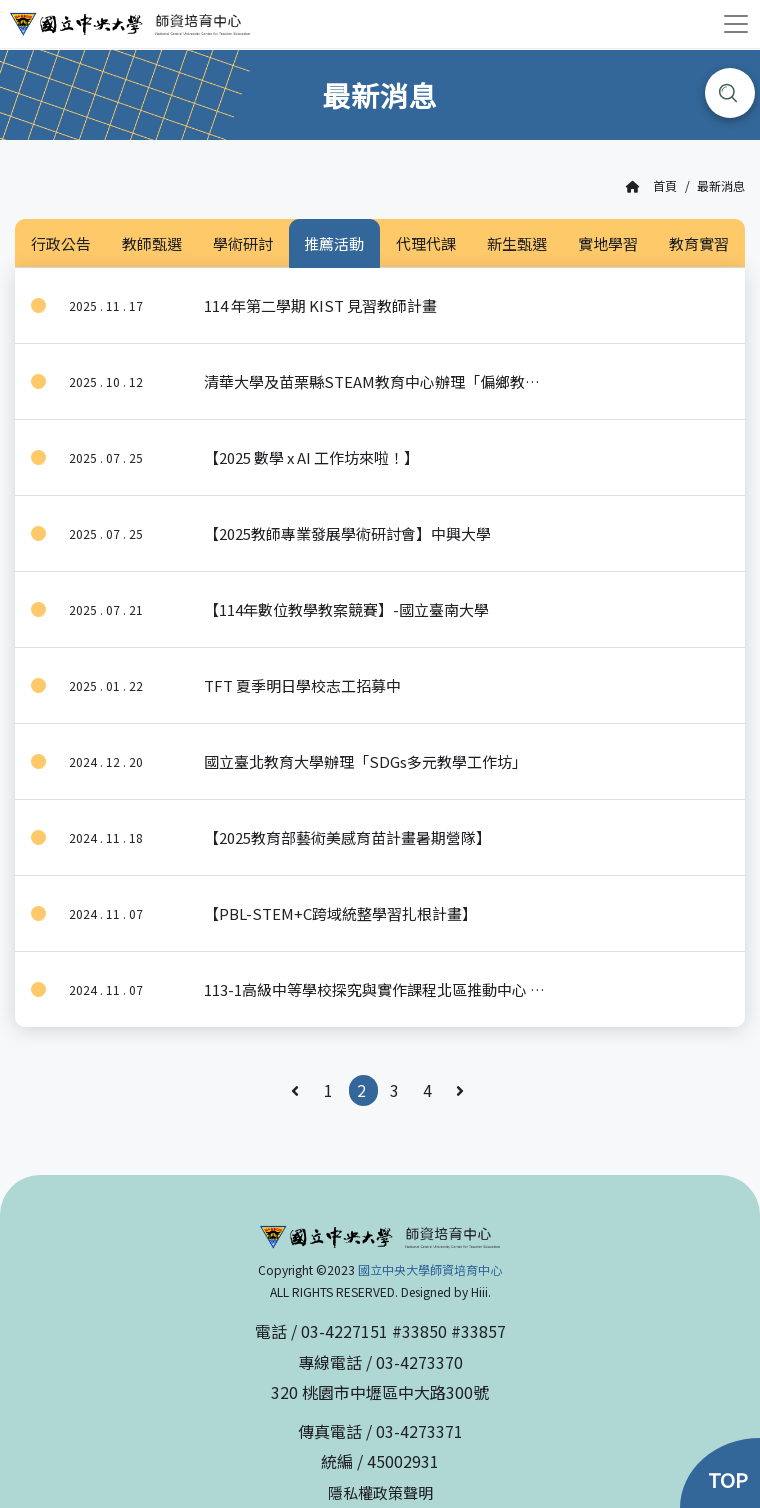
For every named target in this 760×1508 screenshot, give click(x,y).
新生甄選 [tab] (517, 243)
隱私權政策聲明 (380, 1492)
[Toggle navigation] (736, 24)
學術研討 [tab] (243, 243)
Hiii (479, 1291)
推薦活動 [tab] (334, 243)
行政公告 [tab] (61, 243)
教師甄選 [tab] (152, 243)
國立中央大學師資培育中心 (430, 1269)
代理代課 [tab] (426, 243)
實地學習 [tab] (608, 243)
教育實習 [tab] (699, 243)
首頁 (651, 186)
